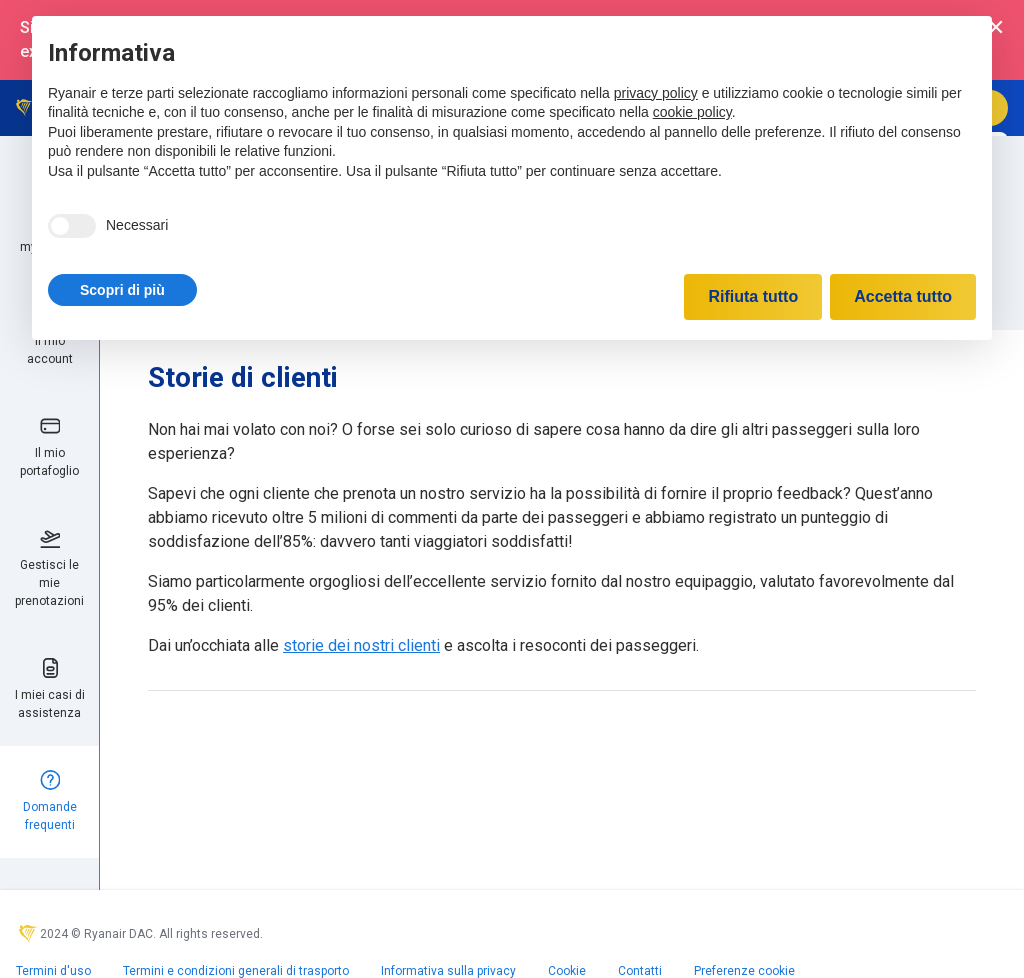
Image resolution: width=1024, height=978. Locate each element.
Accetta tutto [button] (903, 296)
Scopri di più (122, 290)
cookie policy (692, 112)
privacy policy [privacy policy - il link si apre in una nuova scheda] (656, 93)
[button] (122, 290)
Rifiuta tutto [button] (753, 296)
